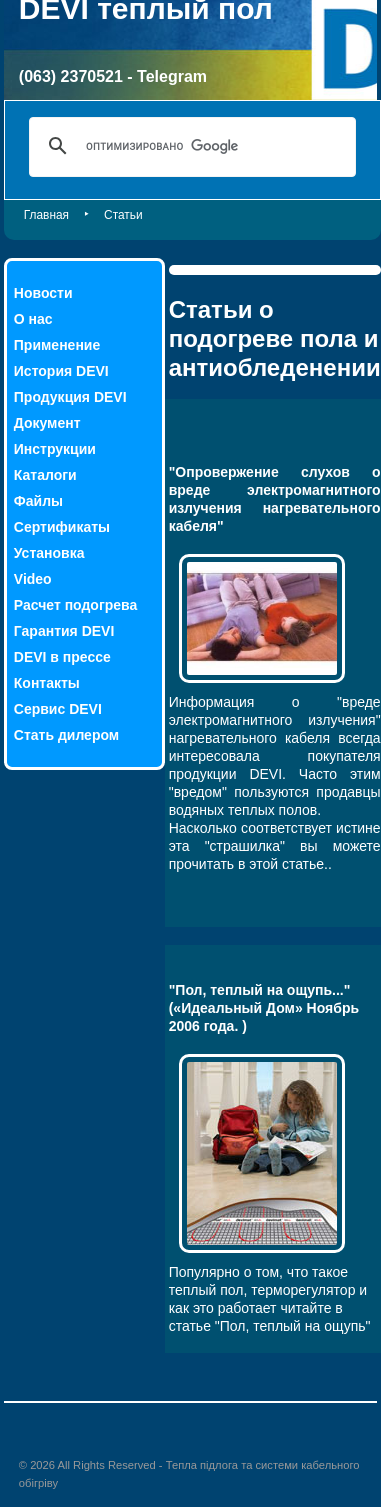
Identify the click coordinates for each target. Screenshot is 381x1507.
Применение (57, 345)
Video (33, 579)
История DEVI (61, 371)
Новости (43, 293)
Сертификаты (62, 527)
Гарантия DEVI (64, 631)
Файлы (38, 501)
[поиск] (189, 146)
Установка (49, 553)
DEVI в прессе (62, 657)
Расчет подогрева (75, 605)
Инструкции (55, 449)
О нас (33, 319)
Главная (46, 215)
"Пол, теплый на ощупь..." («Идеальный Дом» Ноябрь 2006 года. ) (264, 1008)
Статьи (123, 215)
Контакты (47, 683)
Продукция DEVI (70, 397)
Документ (47, 423)
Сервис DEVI (58, 709)
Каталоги (45, 475)
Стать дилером (66, 735)
